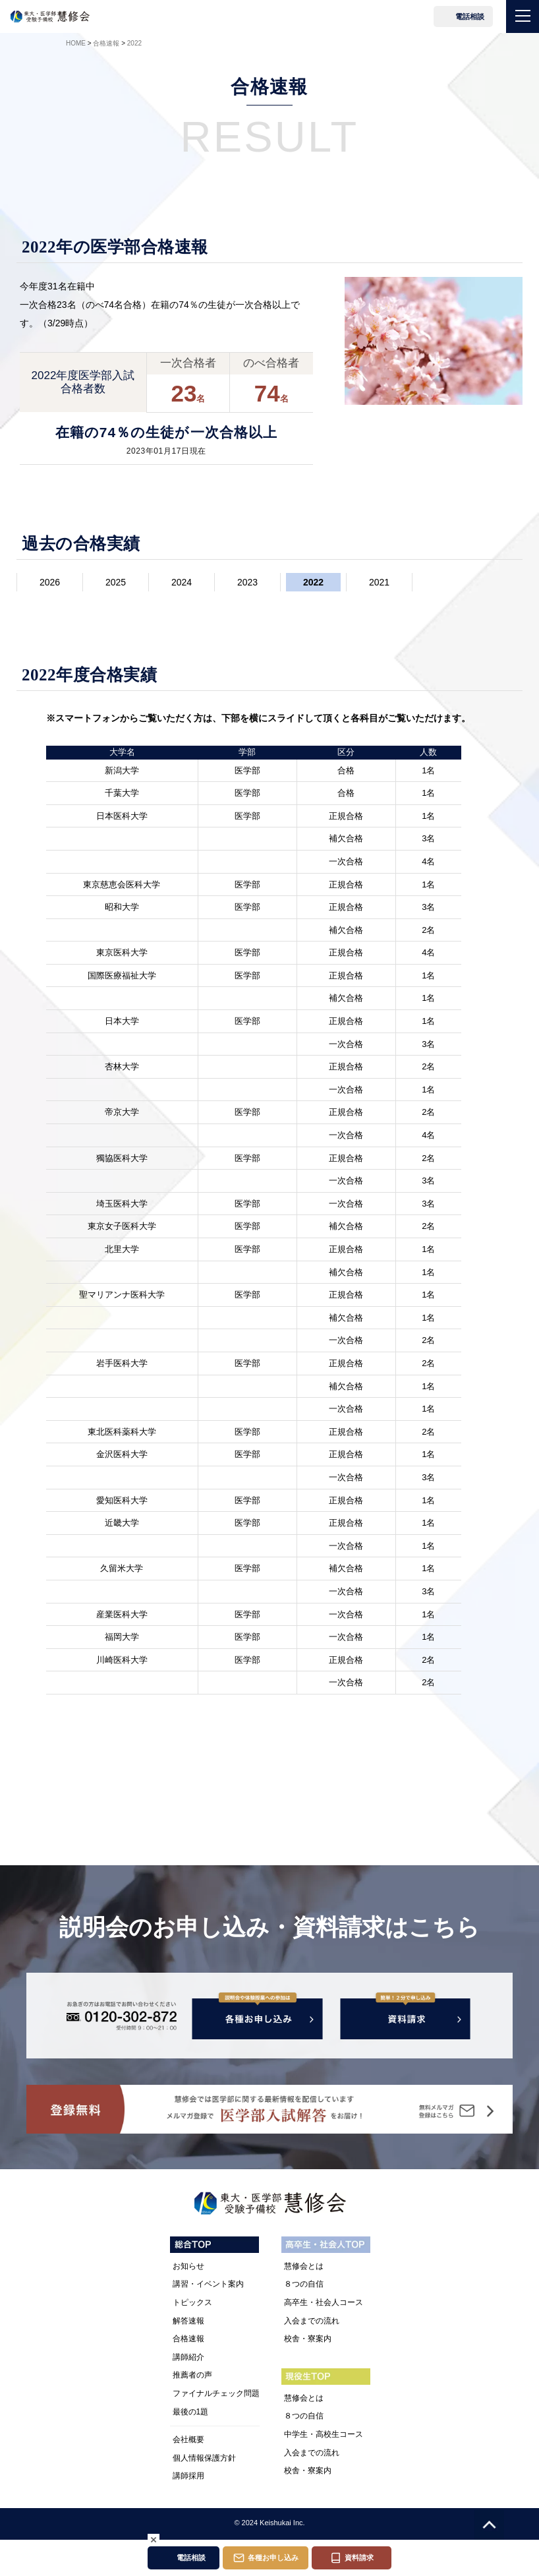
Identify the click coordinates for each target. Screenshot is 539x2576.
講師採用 (188, 2477)
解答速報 (188, 2322)
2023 (247, 582)
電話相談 (469, 16)
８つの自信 (304, 2286)
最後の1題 (191, 2413)
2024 (181, 582)
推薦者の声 (192, 2376)
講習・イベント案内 (208, 2286)
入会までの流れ (311, 2322)
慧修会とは (304, 2268)
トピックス (192, 2304)
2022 (313, 582)
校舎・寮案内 (307, 2340)
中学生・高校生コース (323, 2436)
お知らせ (188, 2268)
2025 (115, 582)
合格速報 (188, 2340)
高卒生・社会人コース (323, 2304)
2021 (379, 582)
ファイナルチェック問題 (216, 2395)
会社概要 (188, 2441)
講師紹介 (188, 2359)
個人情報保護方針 (204, 2459)
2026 (50, 582)
